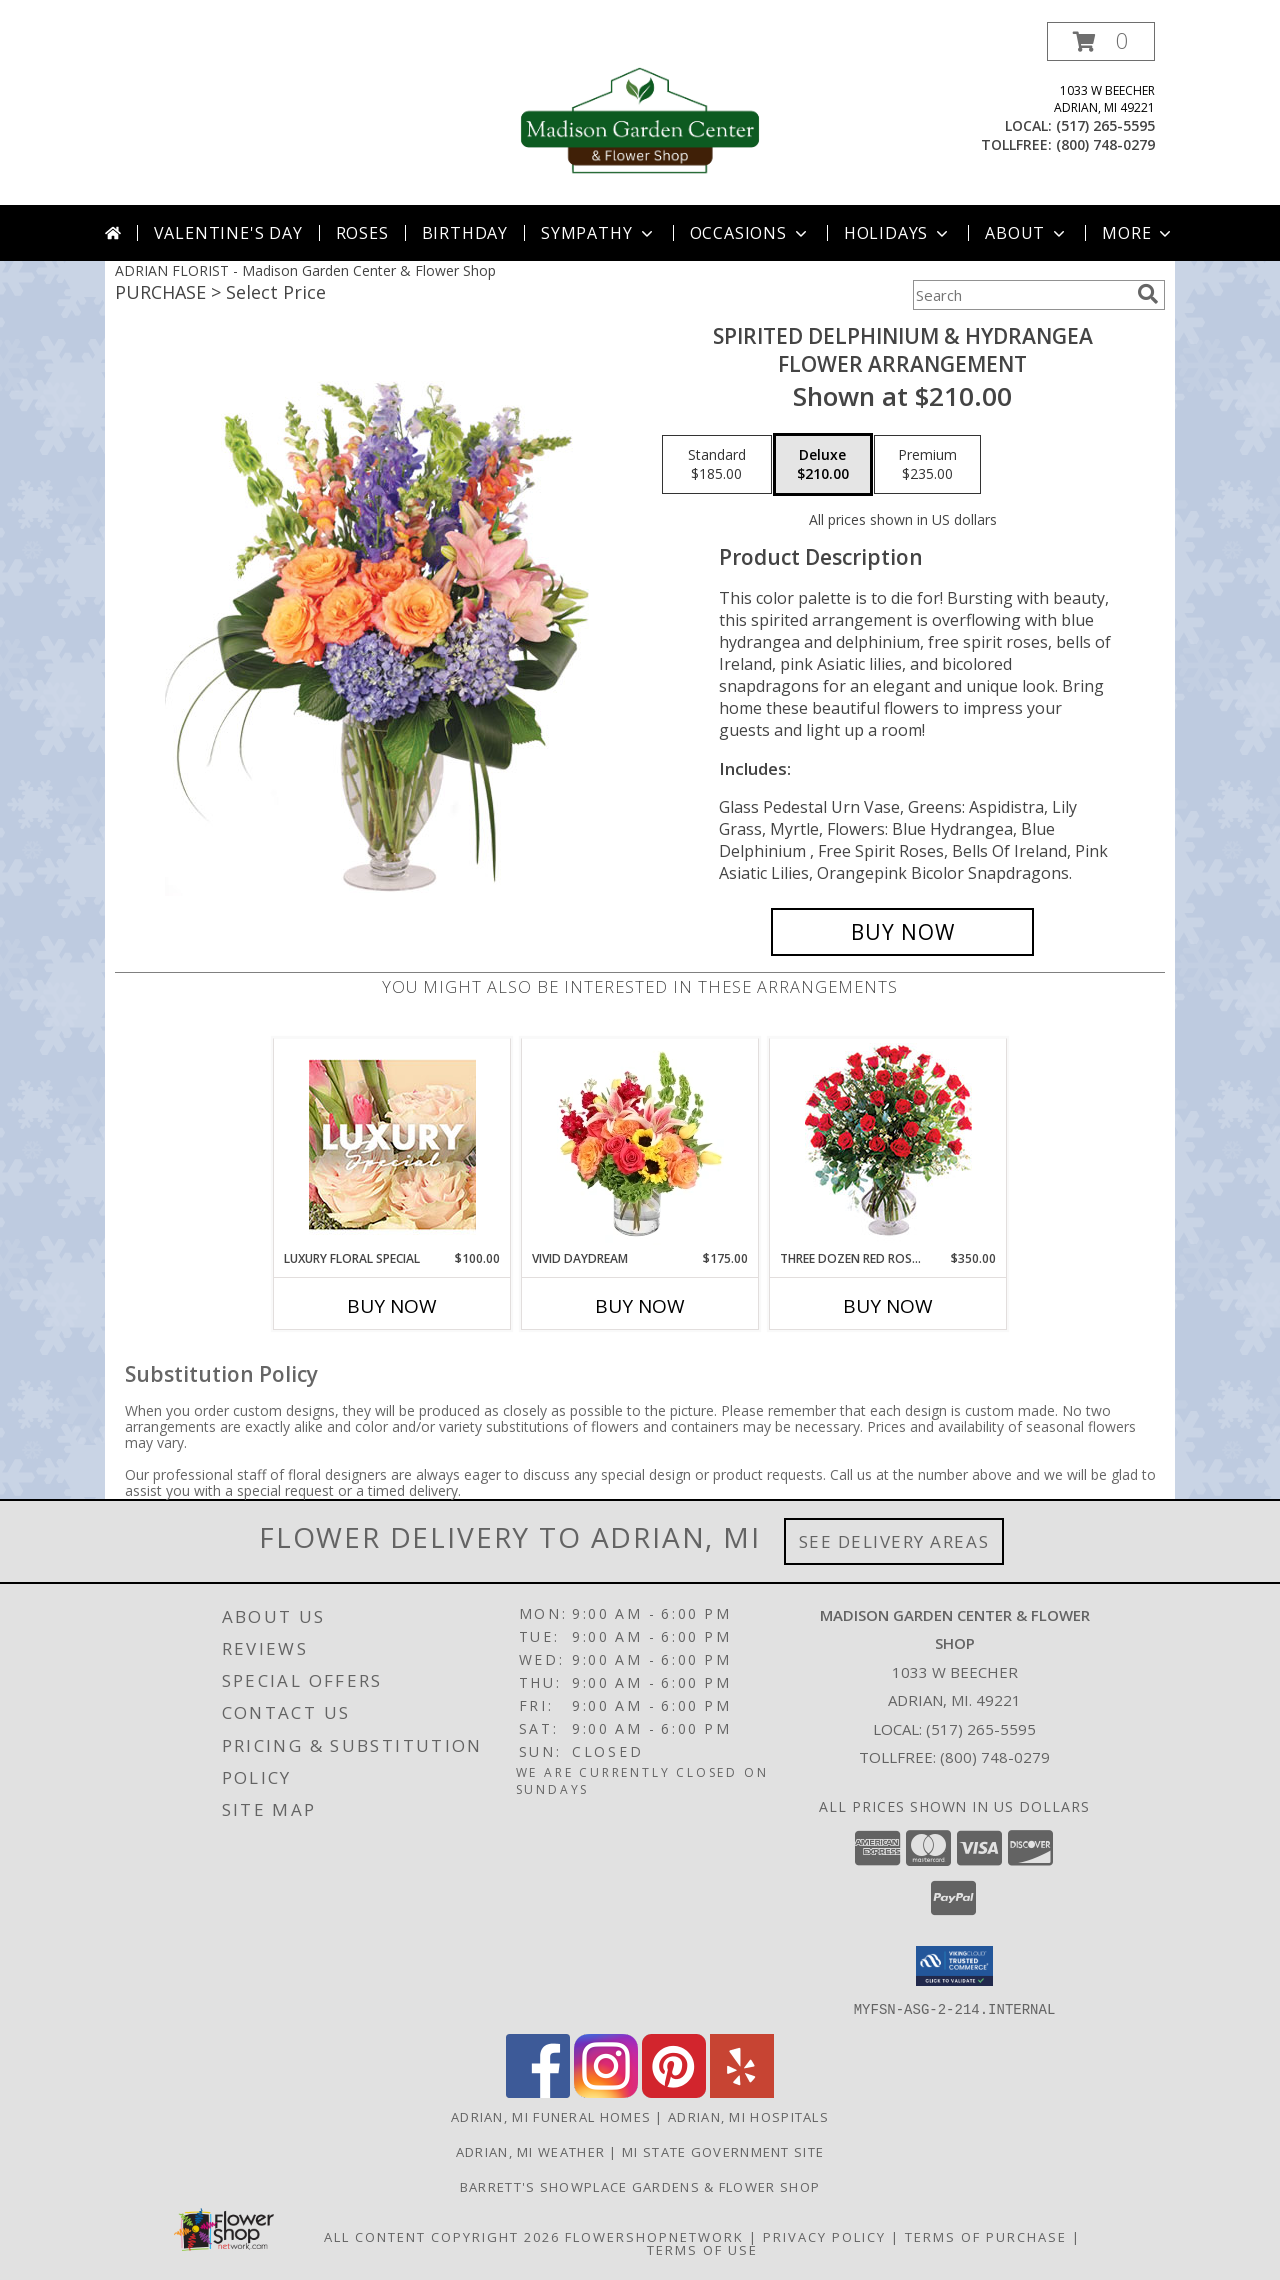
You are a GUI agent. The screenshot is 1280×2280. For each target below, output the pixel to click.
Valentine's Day (228, 233)
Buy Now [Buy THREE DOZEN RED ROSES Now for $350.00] (888, 1306)
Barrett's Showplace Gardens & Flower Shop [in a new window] (640, 2186)
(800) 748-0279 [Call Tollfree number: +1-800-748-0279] (995, 1757)
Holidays (898, 233)
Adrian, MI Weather (530, 2151)
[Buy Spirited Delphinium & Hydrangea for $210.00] (902, 932)
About (1027, 233)
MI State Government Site (723, 2151)
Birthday (465, 233)
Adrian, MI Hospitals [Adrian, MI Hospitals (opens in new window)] (748, 2116)
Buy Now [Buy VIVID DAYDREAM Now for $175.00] (640, 1306)
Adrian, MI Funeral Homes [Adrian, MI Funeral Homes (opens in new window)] (551, 2116)
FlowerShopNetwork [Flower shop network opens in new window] (654, 2236)
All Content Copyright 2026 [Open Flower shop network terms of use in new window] (442, 2236)
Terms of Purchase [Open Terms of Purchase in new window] (986, 2236)
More (1138, 233)
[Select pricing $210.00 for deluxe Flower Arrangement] (823, 465)
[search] (1148, 294)
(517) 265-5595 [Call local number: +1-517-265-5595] (1105, 125)
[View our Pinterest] (674, 2091)
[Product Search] (1021, 295)
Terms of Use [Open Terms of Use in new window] (702, 2249)
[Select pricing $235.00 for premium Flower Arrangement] (927, 465)
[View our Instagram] (606, 2091)
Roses (362, 233)
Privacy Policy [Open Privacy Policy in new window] (824, 2236)
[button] (1101, 41)
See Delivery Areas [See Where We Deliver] (894, 1541)
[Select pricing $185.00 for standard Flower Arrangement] (717, 465)
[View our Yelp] (742, 2091)
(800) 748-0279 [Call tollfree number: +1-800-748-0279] (1105, 144)
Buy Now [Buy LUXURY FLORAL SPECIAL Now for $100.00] (392, 1306)
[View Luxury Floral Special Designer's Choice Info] (392, 1144)
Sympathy (598, 233)
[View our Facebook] (538, 2091)
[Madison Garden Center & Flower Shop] (640, 113)
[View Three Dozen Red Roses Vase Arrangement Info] (888, 1144)
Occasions (750, 233)
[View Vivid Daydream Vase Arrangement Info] (640, 1144)
